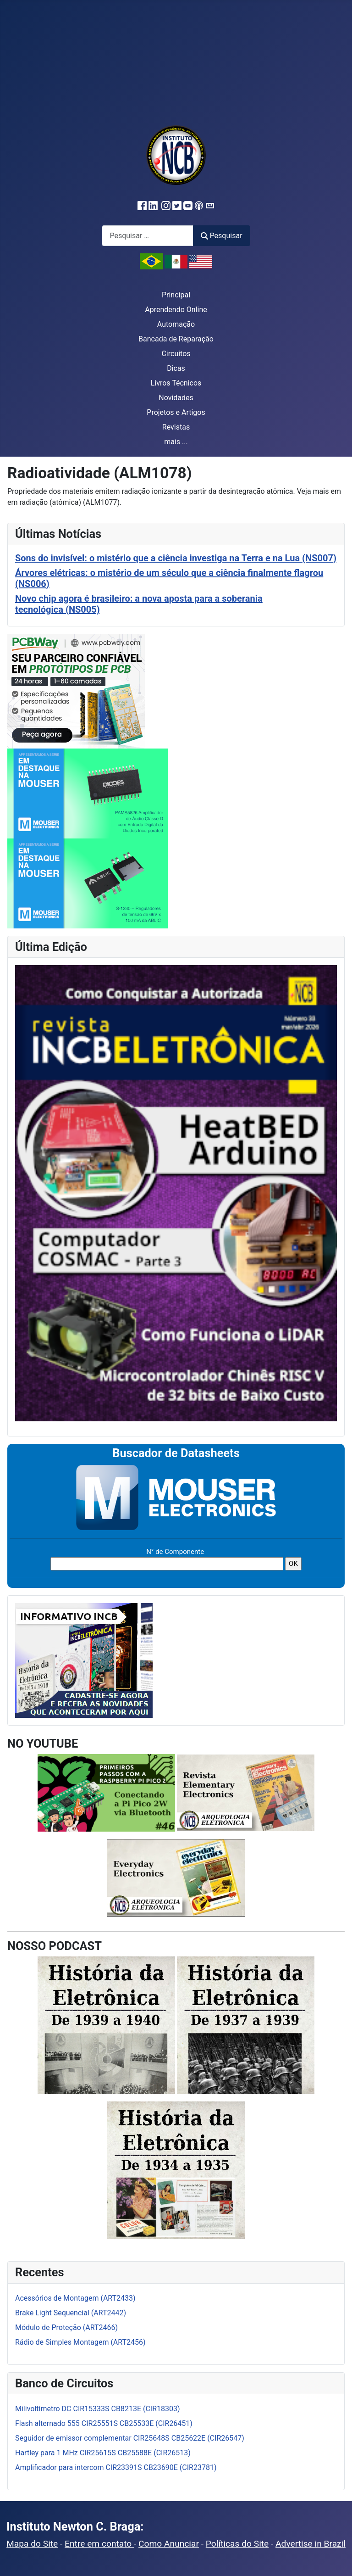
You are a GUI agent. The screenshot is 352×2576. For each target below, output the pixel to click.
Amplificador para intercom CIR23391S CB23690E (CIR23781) (116, 2467)
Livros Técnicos (176, 383)
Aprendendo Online (176, 309)
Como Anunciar (168, 2543)
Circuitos (175, 353)
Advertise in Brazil (310, 2543)
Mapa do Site (32, 2543)
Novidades (176, 397)
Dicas (176, 368)
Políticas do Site (237, 2543)
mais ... (176, 441)
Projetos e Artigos (176, 412)
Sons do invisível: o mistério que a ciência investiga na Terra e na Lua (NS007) (175, 558)
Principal (176, 295)
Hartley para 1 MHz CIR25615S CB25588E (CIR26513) (103, 2452)
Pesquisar (221, 235)
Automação (176, 324)
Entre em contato (99, 2543)
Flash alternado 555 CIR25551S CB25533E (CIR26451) (103, 2423)
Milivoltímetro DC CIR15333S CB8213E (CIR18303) (97, 2408)
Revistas (176, 427)
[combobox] (147, 235)
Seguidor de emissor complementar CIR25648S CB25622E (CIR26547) (129, 2438)
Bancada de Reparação (176, 339)
